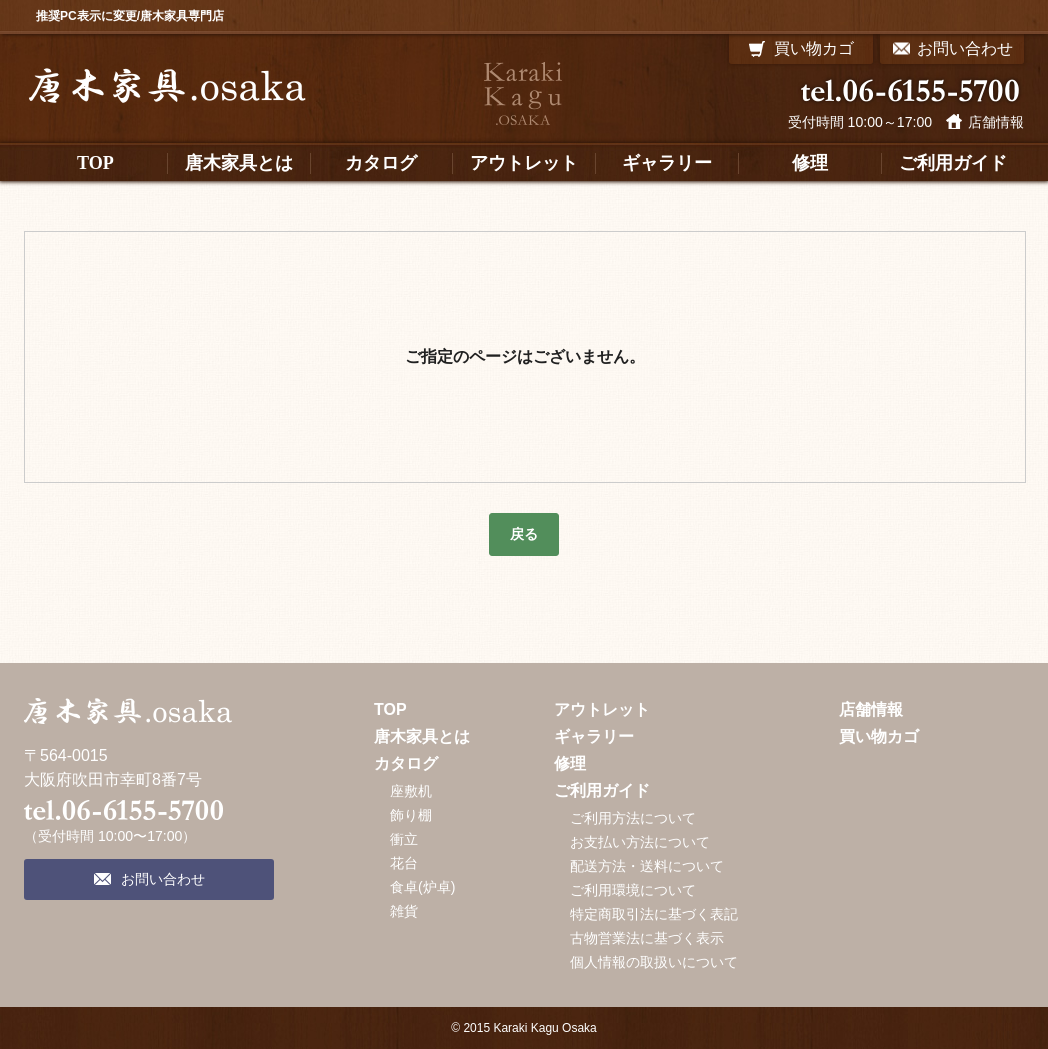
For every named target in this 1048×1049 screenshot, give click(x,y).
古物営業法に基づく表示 (647, 938)
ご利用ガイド (602, 790)
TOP (390, 709)
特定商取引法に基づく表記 (654, 914)
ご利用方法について (633, 818)
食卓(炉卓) (422, 887)
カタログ (406, 763)
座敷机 (411, 791)
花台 (404, 863)
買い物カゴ (879, 736)
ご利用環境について (633, 890)
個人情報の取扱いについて (654, 962)
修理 (570, 763)
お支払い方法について (640, 842)
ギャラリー (594, 736)
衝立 (404, 839)
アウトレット (602, 709)
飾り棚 (411, 815)
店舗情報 (996, 122)
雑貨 (404, 911)
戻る (524, 534)
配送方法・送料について (647, 866)
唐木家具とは (422, 736)
